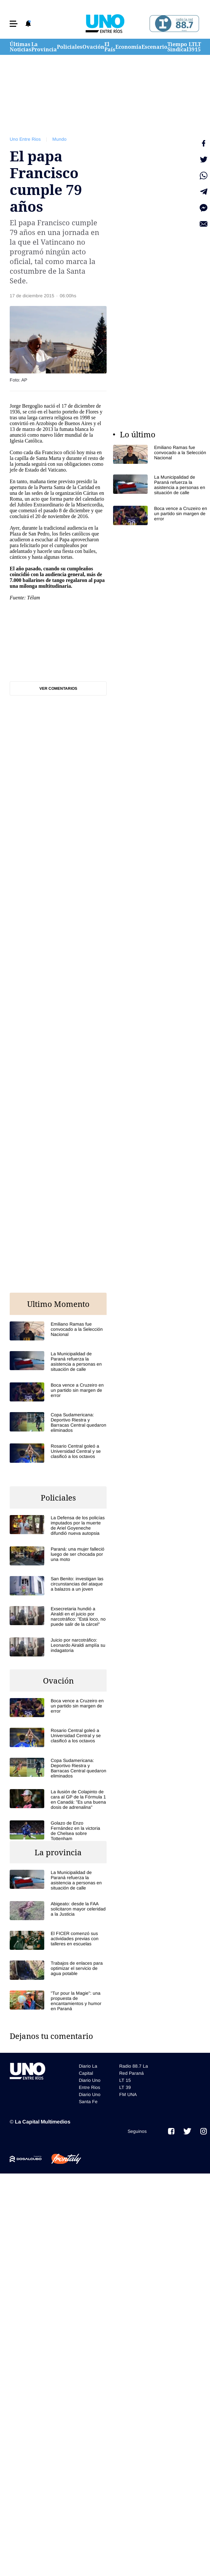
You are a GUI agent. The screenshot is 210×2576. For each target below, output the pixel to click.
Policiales (69, 46)
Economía (128, 46)
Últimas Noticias (20, 47)
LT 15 (198, 47)
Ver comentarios (58, 688)
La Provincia (44, 47)
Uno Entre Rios (25, 139)
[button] (13, 24)
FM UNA (128, 2094)
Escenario (154, 46)
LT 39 (192, 47)
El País (109, 47)
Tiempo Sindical (178, 47)
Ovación (93, 46)
